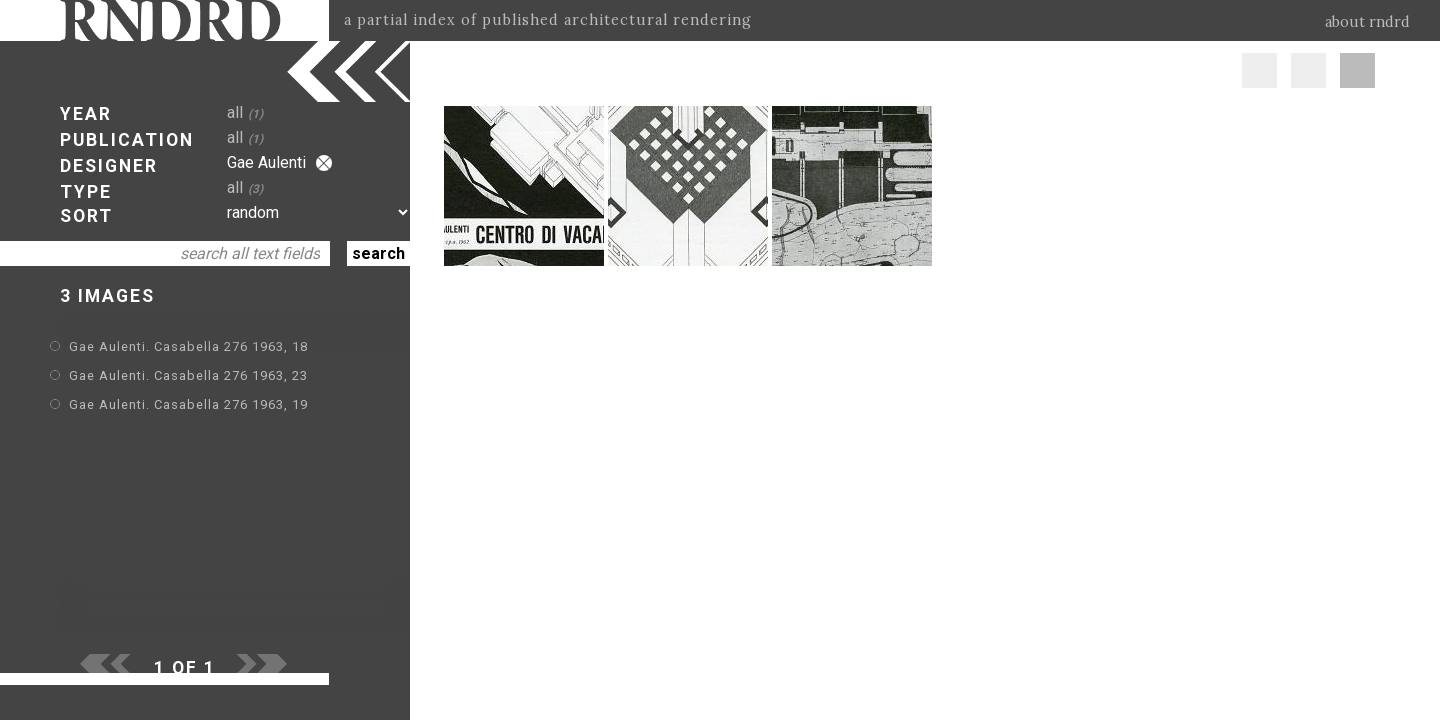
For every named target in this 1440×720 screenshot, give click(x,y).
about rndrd (1367, 22)
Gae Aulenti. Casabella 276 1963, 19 (188, 404)
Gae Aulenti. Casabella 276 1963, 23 (188, 375)
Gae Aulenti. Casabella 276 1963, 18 (188, 346)
